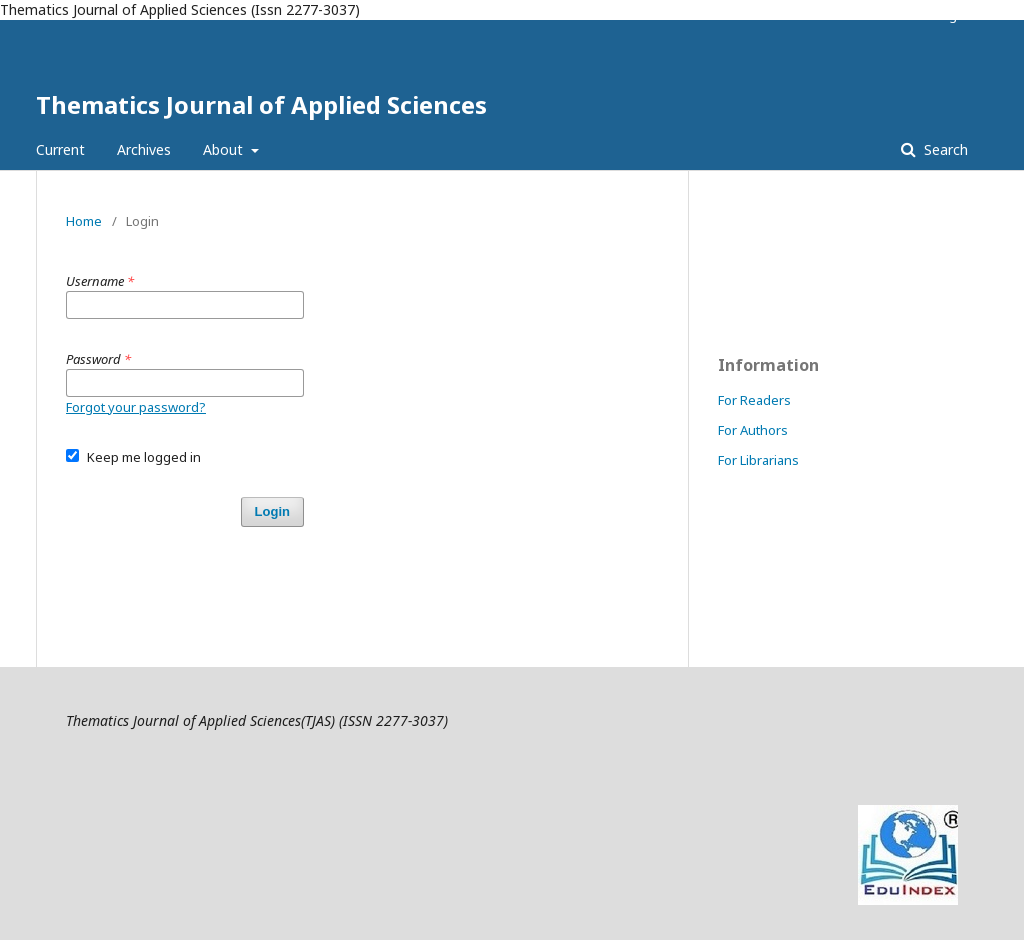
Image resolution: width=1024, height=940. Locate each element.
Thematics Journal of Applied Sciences (261, 104)
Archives (144, 149)
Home (84, 221)
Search (944, 149)
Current (60, 149)
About (225, 149)
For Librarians (758, 460)
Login (951, 15)
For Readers (754, 400)
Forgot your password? (136, 407)
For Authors (753, 430)
